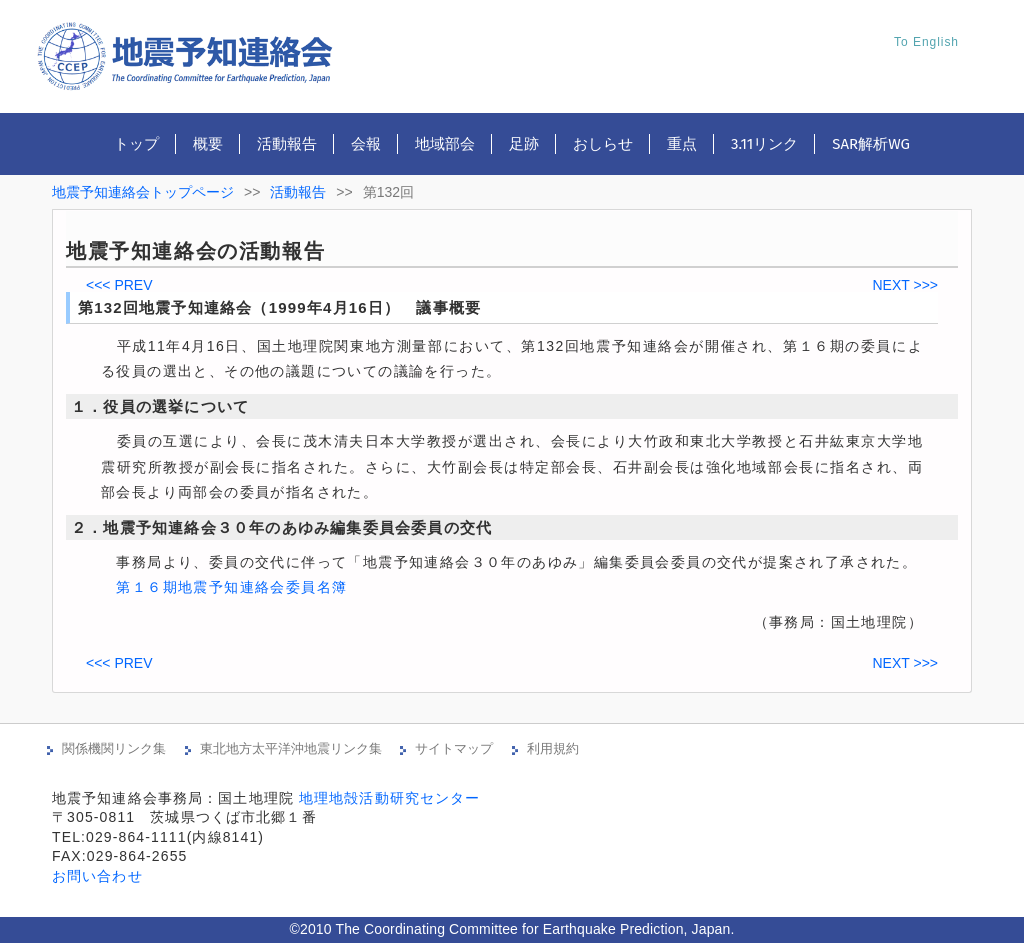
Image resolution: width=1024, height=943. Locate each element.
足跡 (524, 144)
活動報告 (287, 144)
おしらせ (603, 144)
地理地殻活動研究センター (389, 798)
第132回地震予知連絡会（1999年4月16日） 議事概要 (279, 307)
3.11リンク (764, 144)
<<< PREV (119, 285)
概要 (208, 144)
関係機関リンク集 (114, 748)
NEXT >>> (905, 285)
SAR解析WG (871, 144)
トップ (136, 144)
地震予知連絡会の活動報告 (195, 251)
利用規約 (553, 748)
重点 (682, 144)
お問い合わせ (97, 876)
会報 (366, 144)
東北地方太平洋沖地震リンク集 (291, 748)
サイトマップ (454, 748)
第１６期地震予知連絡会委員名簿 (231, 587)
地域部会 (445, 144)
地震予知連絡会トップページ (143, 192)
